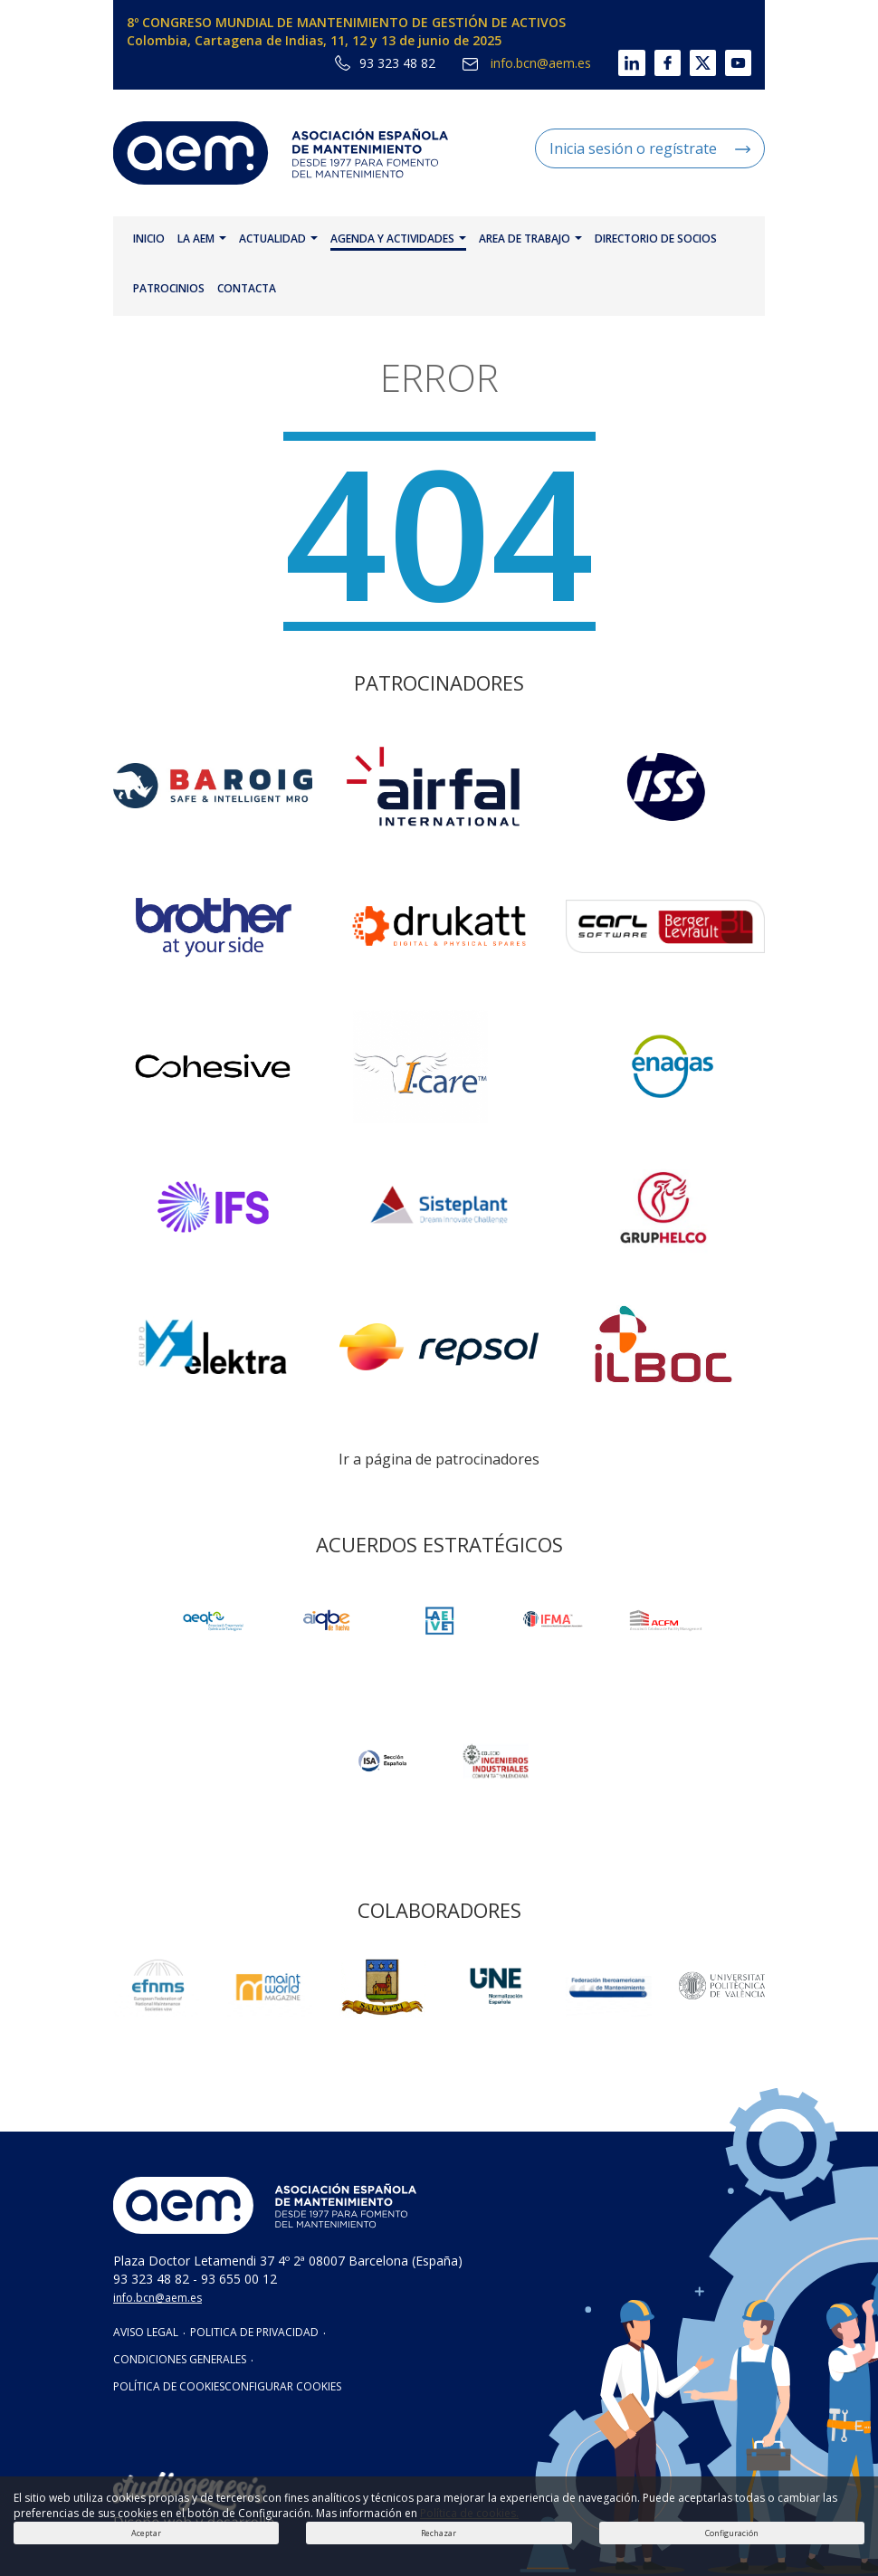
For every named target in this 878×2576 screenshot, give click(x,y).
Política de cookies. (469, 2513)
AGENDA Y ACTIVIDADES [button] (398, 238)
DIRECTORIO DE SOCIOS (656, 238)
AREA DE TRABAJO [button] (530, 238)
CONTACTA (246, 288)
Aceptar (146, 2533)
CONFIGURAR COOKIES (282, 2386)
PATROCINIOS (169, 288)
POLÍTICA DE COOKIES (168, 2386)
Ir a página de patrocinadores (439, 1459)
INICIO (149, 238)
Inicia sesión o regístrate (649, 148)
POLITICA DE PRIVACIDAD (254, 2332)
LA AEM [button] (201, 238)
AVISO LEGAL (145, 2332)
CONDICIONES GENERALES (179, 2359)
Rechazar (438, 2533)
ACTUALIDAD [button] (278, 238)
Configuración (732, 2533)
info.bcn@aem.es (527, 63)
